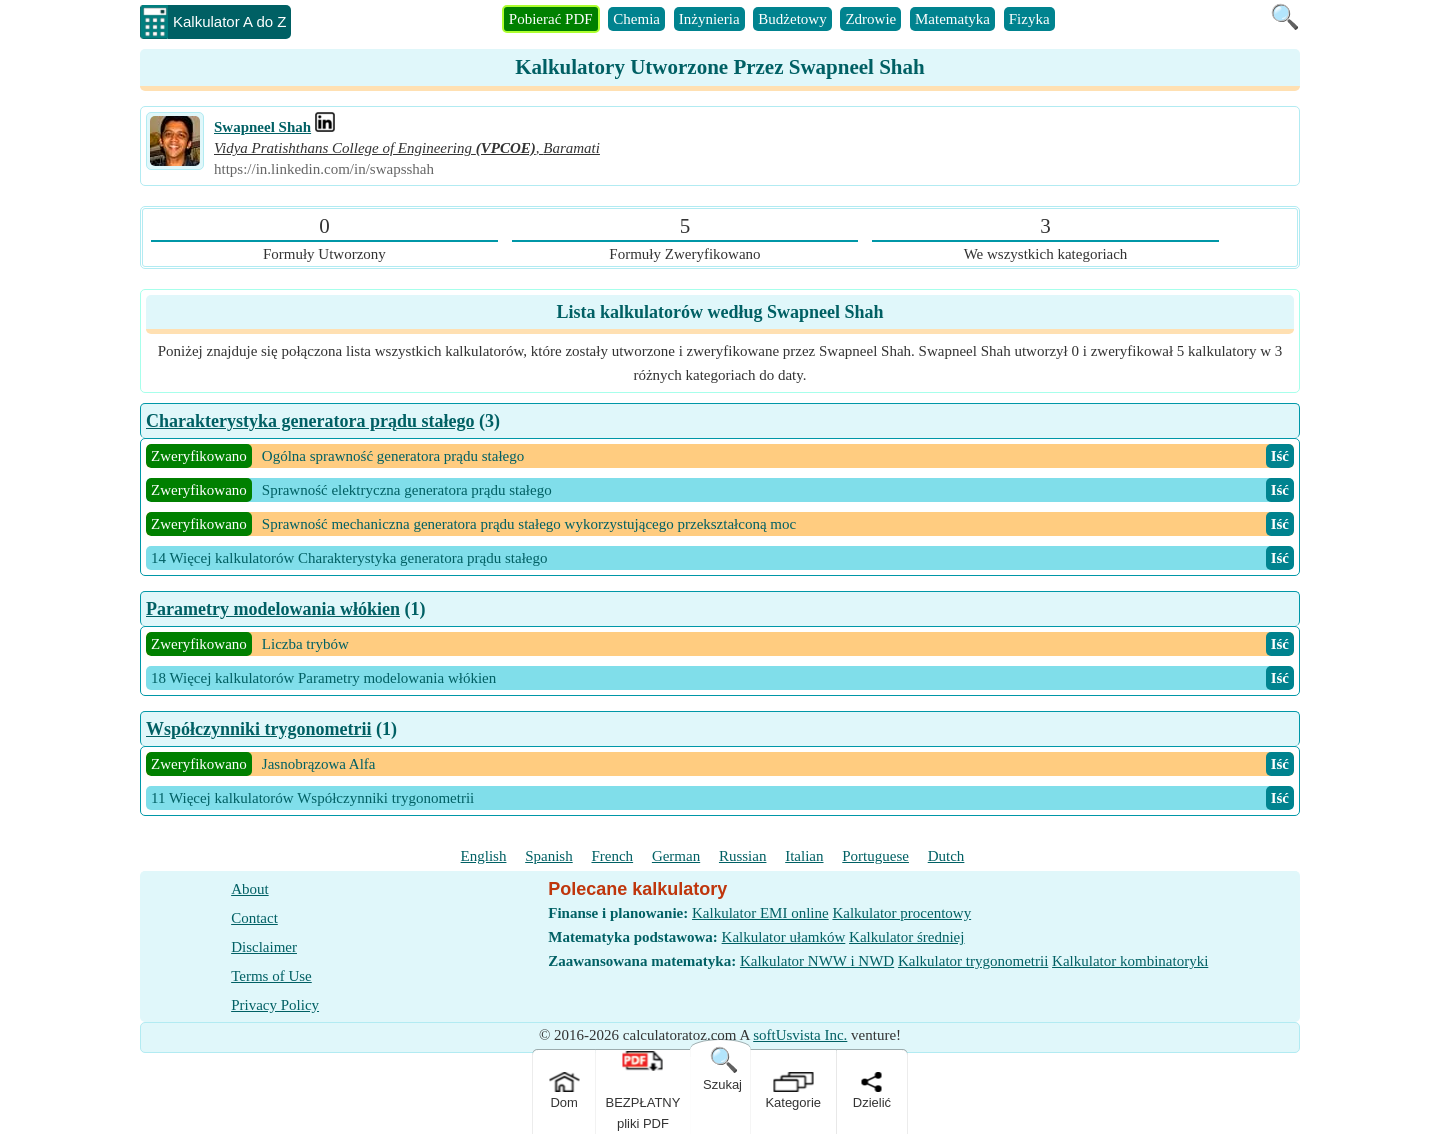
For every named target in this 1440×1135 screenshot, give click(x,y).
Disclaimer (264, 947)
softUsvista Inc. (800, 1035)
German (676, 856)
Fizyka (1029, 19)
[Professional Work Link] (325, 127)
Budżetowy (792, 19)
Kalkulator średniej (906, 937)
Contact (254, 918)
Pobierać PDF (551, 19)
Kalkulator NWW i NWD (817, 961)
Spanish (549, 856)
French (612, 856)
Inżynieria (709, 19)
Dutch (946, 856)
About (250, 889)
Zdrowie (870, 19)
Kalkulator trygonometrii (973, 961)
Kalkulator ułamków (784, 937)
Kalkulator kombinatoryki (1130, 961)
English (484, 856)
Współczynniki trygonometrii (259, 729)
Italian (804, 856)
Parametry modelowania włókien (273, 609)
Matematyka (952, 19)
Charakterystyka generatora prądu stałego (310, 421)
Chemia (636, 19)
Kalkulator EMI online (760, 913)
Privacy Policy (275, 1005)
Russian (743, 856)
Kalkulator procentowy (901, 913)
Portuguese (875, 856)
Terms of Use (271, 976)
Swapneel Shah (262, 127)
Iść (1280, 456)
